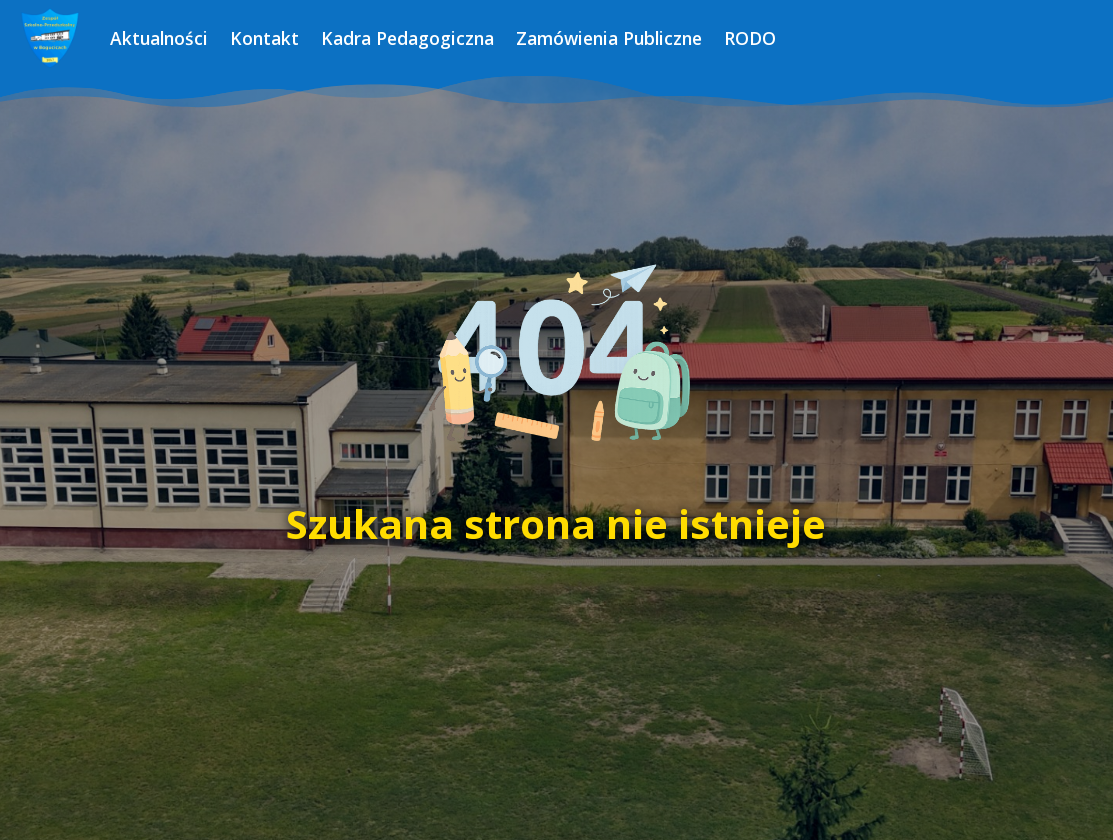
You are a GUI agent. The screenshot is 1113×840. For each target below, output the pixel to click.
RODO (750, 38)
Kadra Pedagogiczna (407, 38)
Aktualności (159, 38)
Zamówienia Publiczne (609, 38)
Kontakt (264, 38)
